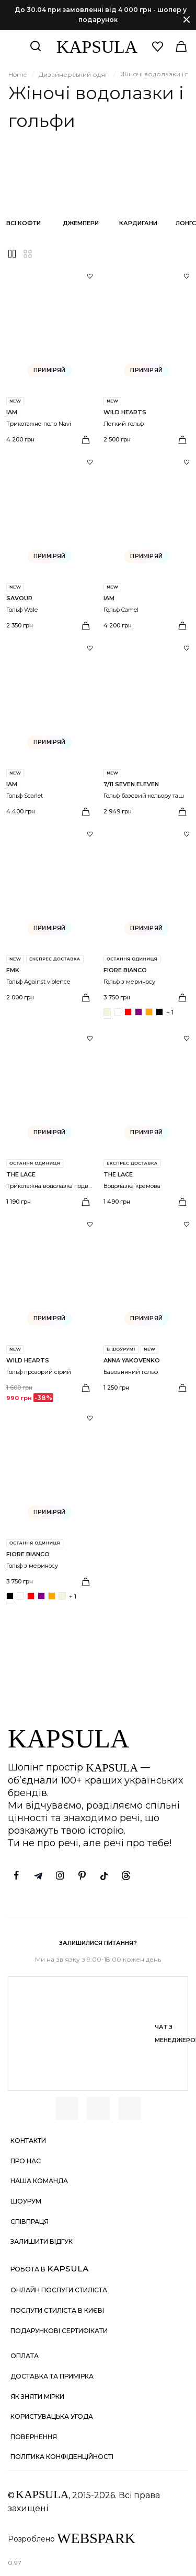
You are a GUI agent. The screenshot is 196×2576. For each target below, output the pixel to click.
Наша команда (39, 2181)
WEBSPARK (96, 2538)
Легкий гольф (123, 423)
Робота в (49, 2269)
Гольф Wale (22, 609)
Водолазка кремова (131, 1186)
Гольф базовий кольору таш (143, 795)
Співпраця (29, 2221)
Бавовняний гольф (130, 1372)
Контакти (28, 2140)
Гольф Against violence (38, 981)
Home (17, 74)
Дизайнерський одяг (73, 74)
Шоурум (25, 2201)
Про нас (25, 2161)
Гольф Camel (121, 609)
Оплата (24, 2356)
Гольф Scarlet (24, 795)
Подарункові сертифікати (59, 2331)
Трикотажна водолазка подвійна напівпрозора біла (80, 1186)
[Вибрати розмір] (85, 440)
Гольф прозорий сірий (38, 1372)
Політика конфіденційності (61, 2457)
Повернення (33, 2437)
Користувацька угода (51, 2416)
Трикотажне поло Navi (38, 423)
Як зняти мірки (37, 2396)
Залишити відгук (41, 2241)
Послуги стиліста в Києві (57, 2310)
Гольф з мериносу (129, 981)
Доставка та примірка (52, 2376)
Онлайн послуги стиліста (58, 2290)
